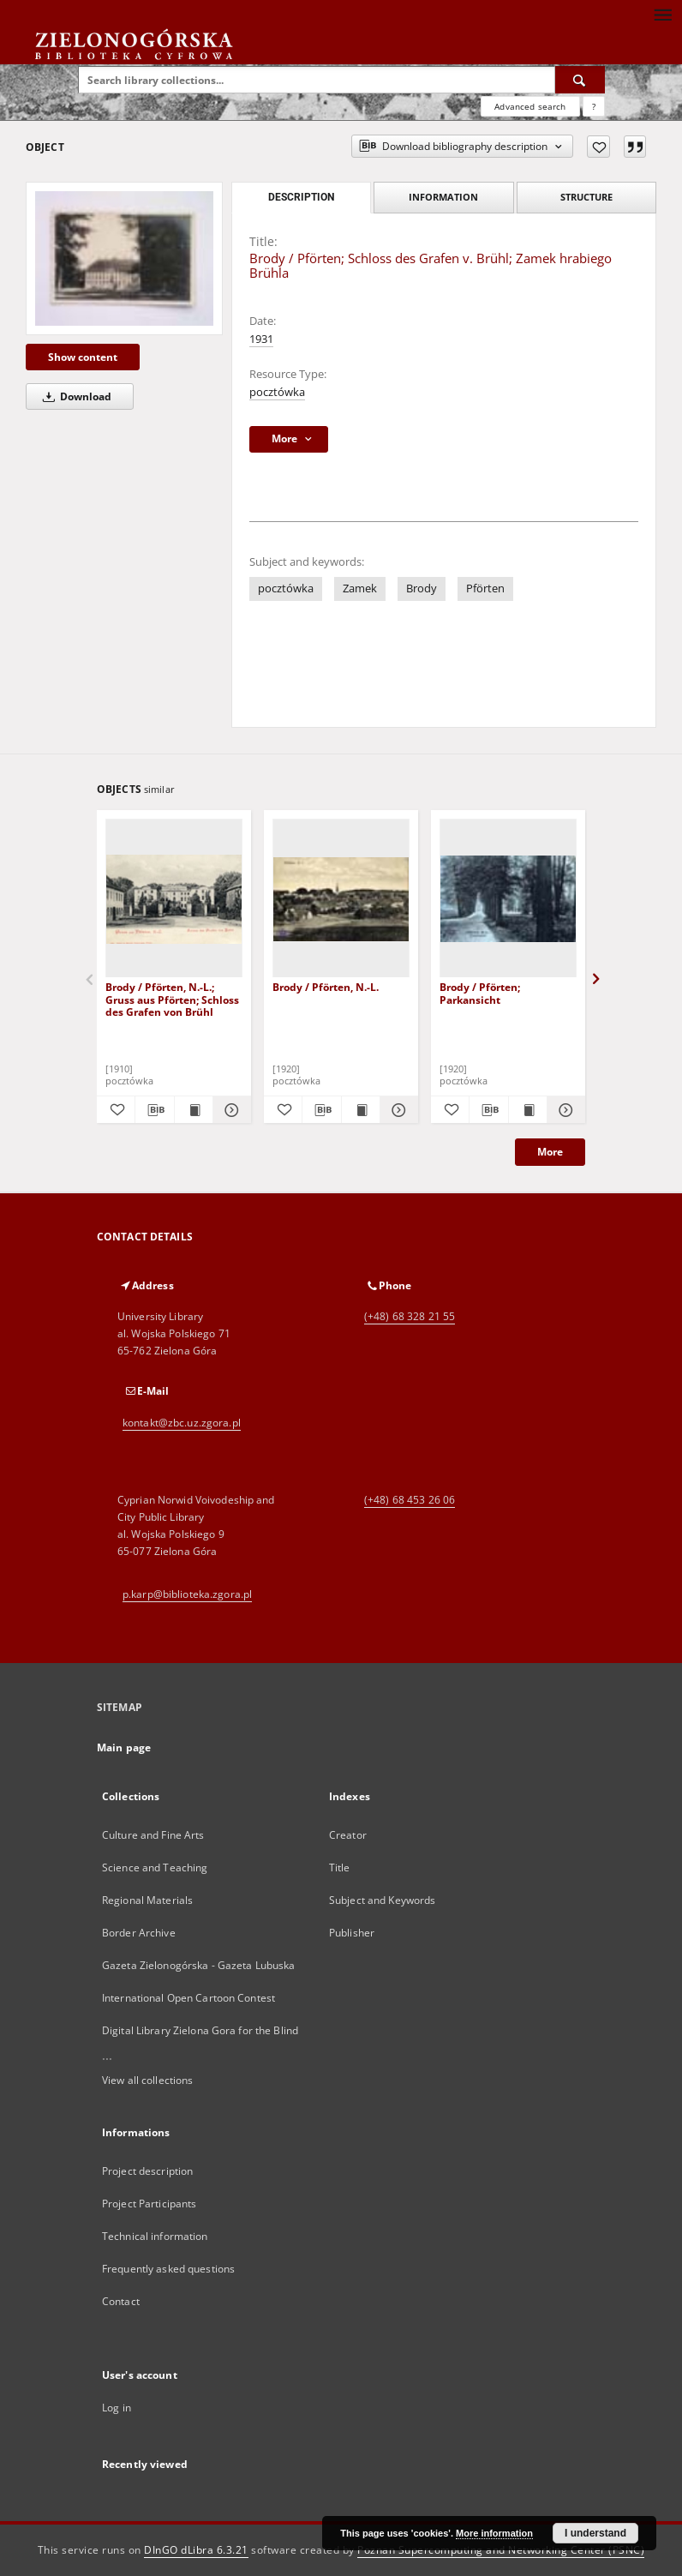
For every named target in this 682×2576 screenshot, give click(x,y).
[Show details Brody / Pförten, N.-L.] (397, 1110)
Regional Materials (147, 1900)
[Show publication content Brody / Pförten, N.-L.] (361, 1110)
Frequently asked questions (168, 2268)
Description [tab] (301, 197)
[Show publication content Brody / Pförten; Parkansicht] (528, 1110)
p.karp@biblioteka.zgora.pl (187, 1594)
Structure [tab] (586, 196)
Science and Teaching (154, 1867)
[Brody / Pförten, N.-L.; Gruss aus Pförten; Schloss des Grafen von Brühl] (174, 899)
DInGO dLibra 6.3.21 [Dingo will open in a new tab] (196, 2550)
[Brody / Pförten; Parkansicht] (508, 899)
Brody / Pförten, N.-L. (325, 987)
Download (74, 396)
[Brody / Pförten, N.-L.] (341, 899)
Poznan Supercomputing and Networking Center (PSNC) (500, 2550)
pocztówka (277, 392)
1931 (261, 339)
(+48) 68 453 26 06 (409, 1499)
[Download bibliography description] (154, 1110)
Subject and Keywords (382, 1900)
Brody (421, 588)
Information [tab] (443, 196)
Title (339, 1867)
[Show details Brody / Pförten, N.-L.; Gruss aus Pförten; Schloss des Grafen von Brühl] (229, 1110)
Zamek (360, 588)
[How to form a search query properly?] (594, 106)
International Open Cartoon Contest (188, 1998)
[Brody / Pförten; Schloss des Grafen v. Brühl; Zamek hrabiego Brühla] (124, 258)
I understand (595, 2533)
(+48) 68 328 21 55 (409, 1316)
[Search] (580, 79)
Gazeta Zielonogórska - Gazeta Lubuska (198, 1965)
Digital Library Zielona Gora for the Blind (200, 2030)
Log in (116, 2407)
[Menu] (662, 13)
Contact (121, 2301)
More (550, 1151)
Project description (147, 2171)
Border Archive (139, 1932)
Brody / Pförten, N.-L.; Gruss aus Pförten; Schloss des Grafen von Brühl (172, 999)
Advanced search (529, 106)
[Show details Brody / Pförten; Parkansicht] (564, 1110)
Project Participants (149, 2203)
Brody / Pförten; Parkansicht (480, 993)
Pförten (485, 588)
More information (494, 2533)
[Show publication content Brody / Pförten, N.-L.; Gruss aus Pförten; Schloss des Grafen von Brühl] (193, 1110)
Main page (124, 1747)
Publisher (351, 1932)
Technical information (155, 2236)
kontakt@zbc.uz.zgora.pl (182, 1422)
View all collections (147, 2080)
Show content (82, 357)
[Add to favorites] (598, 146)
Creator (348, 1835)
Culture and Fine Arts (153, 1835)
